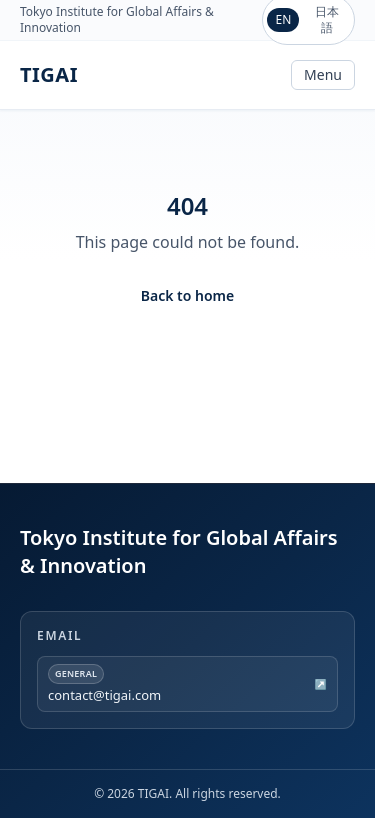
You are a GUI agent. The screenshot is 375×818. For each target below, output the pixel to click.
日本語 (327, 19)
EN (283, 19)
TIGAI (49, 74)
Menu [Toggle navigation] (323, 74)
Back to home (187, 295)
